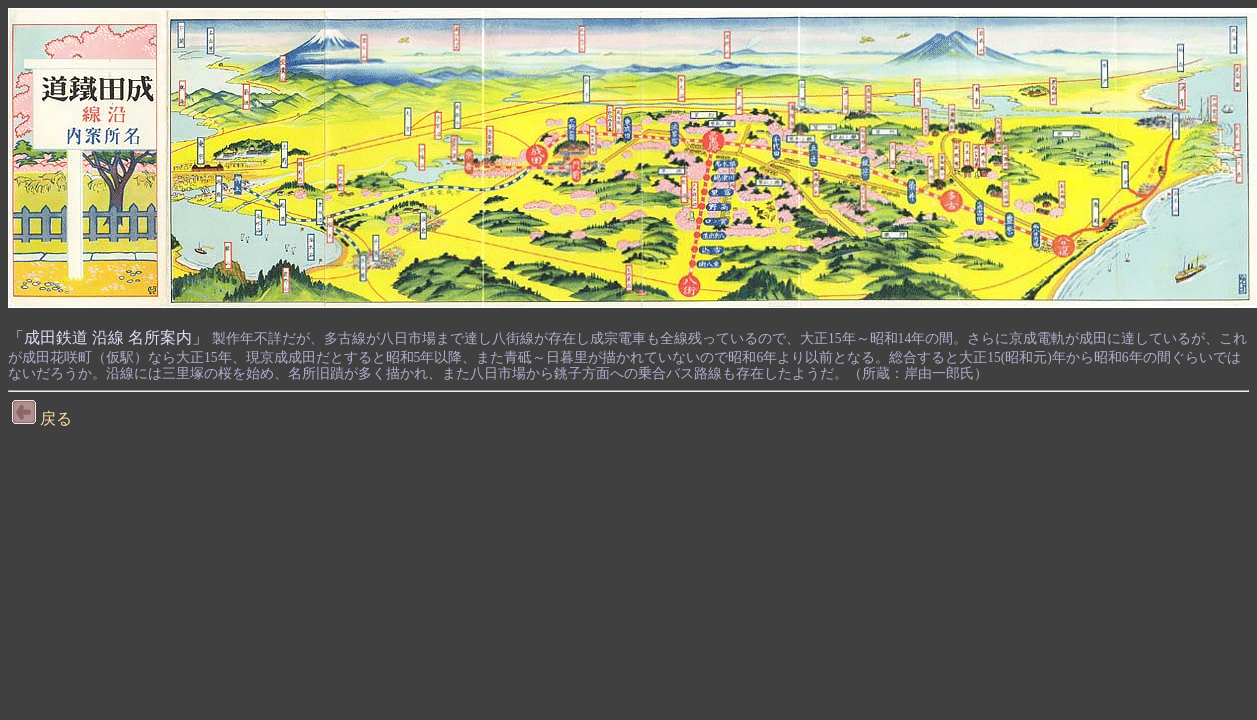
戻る (42, 418)
